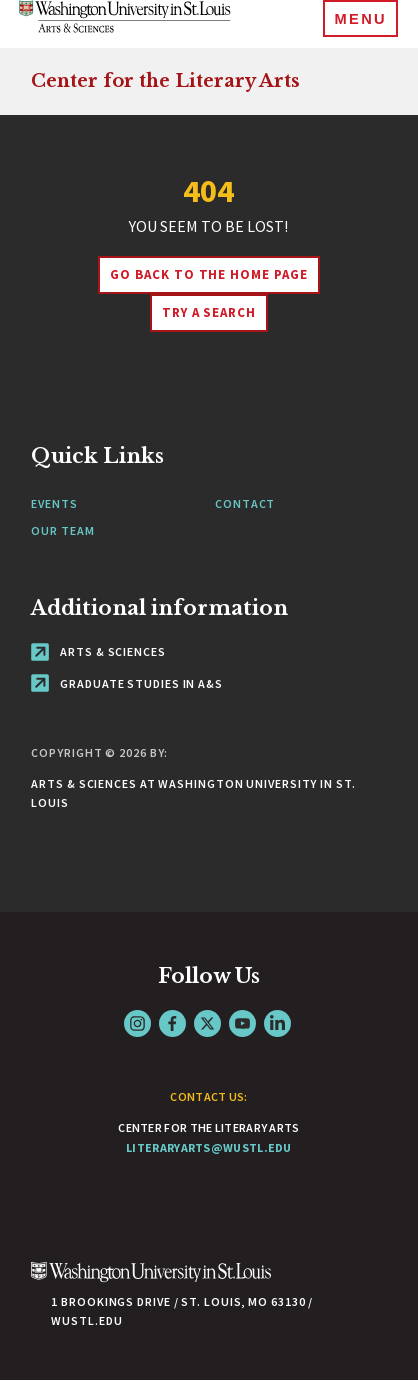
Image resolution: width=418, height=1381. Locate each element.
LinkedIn (277, 1023)
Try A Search (209, 312)
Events (54, 503)
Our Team (62, 530)
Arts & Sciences (98, 651)
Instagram (137, 1023)
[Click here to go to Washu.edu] (151, 1282)
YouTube (242, 1023)
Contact (245, 503)
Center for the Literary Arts (165, 81)
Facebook (172, 1023)
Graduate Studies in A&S (127, 683)
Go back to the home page (209, 274)
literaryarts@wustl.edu (209, 1147)
